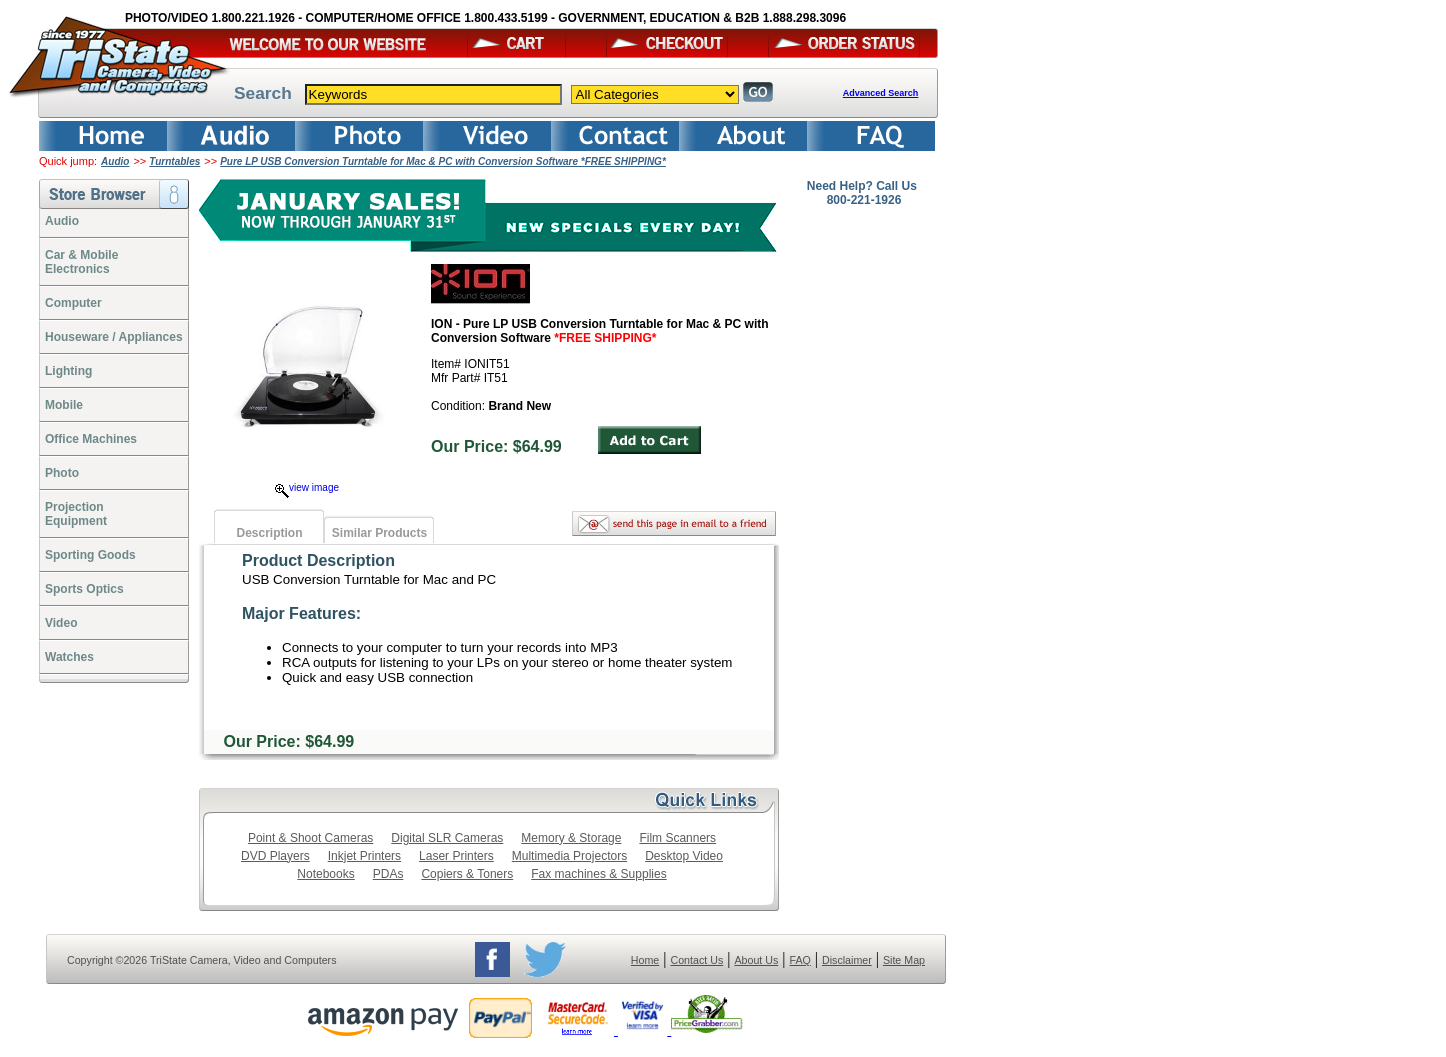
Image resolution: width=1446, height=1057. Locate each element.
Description (269, 533)
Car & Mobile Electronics (81, 262)
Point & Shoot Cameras (310, 838)
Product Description (318, 560)
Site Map (904, 960)
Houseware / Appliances (114, 337)
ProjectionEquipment (76, 514)
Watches (69, 657)
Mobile (64, 405)
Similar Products (379, 533)
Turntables (174, 161)
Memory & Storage (571, 838)
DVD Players (275, 856)
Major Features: (301, 613)
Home (645, 960)
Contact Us (697, 960)
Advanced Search (881, 93)
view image (307, 487)
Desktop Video (684, 856)
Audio (115, 161)
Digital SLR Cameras (447, 838)
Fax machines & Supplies (598, 874)
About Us (756, 960)
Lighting (68, 371)
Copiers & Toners (467, 874)
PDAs (388, 874)
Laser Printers (456, 856)
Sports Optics (84, 589)
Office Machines (91, 439)
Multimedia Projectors (569, 856)
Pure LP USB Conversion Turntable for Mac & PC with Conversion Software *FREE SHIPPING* (443, 161)
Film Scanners (677, 838)
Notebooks (325, 874)
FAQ (799, 960)
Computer (73, 303)
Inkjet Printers (364, 856)
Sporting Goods (90, 555)
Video (61, 623)
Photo (62, 473)
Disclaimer (847, 960)
